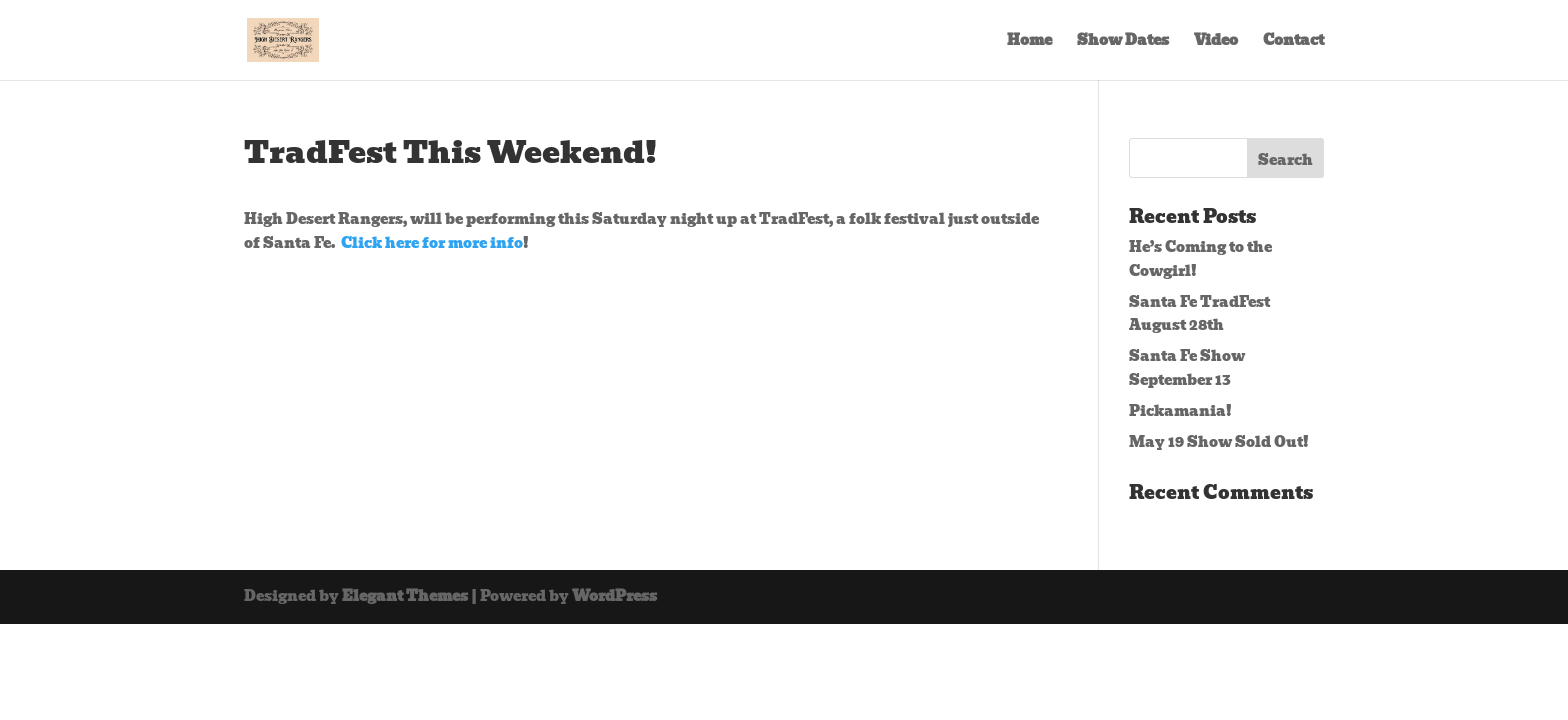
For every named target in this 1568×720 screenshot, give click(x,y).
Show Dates (1123, 42)
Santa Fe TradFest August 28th (1199, 314)
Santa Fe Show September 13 (1187, 368)
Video (1216, 42)
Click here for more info (432, 243)
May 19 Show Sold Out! (1219, 442)
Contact (1293, 42)
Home (1029, 42)
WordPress (614, 596)
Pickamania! (1180, 411)
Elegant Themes (405, 596)
